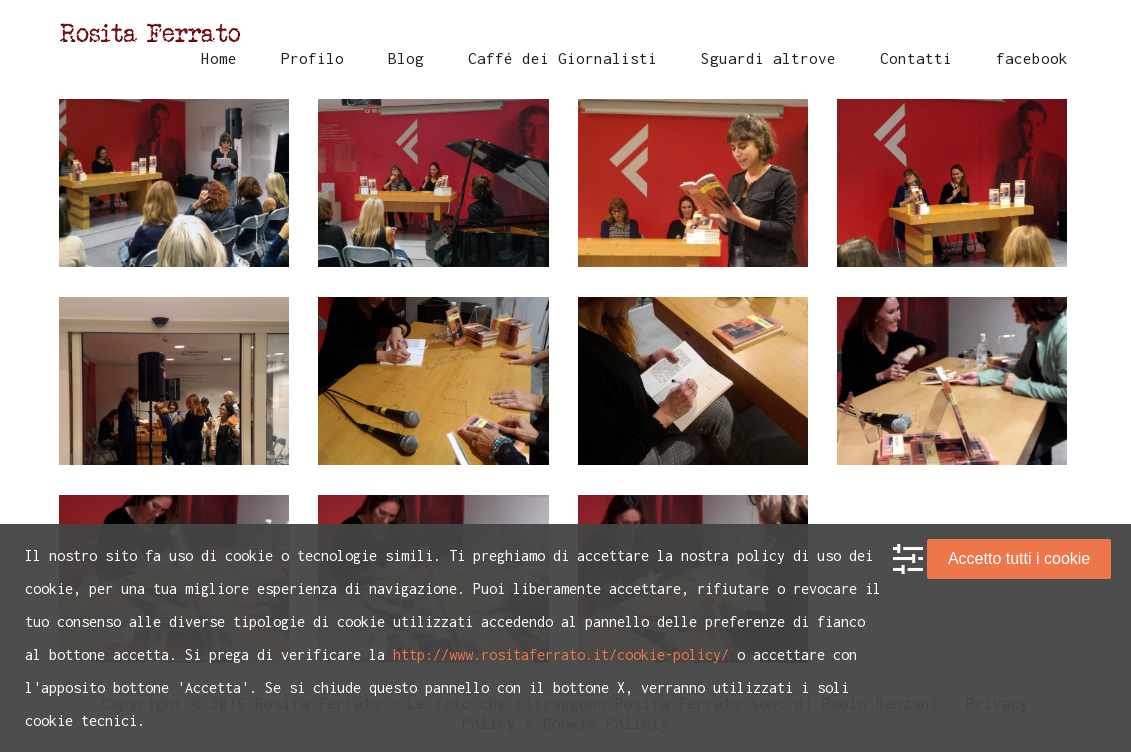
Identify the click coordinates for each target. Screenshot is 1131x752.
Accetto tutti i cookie (1019, 558)
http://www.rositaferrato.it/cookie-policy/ (561, 654)
